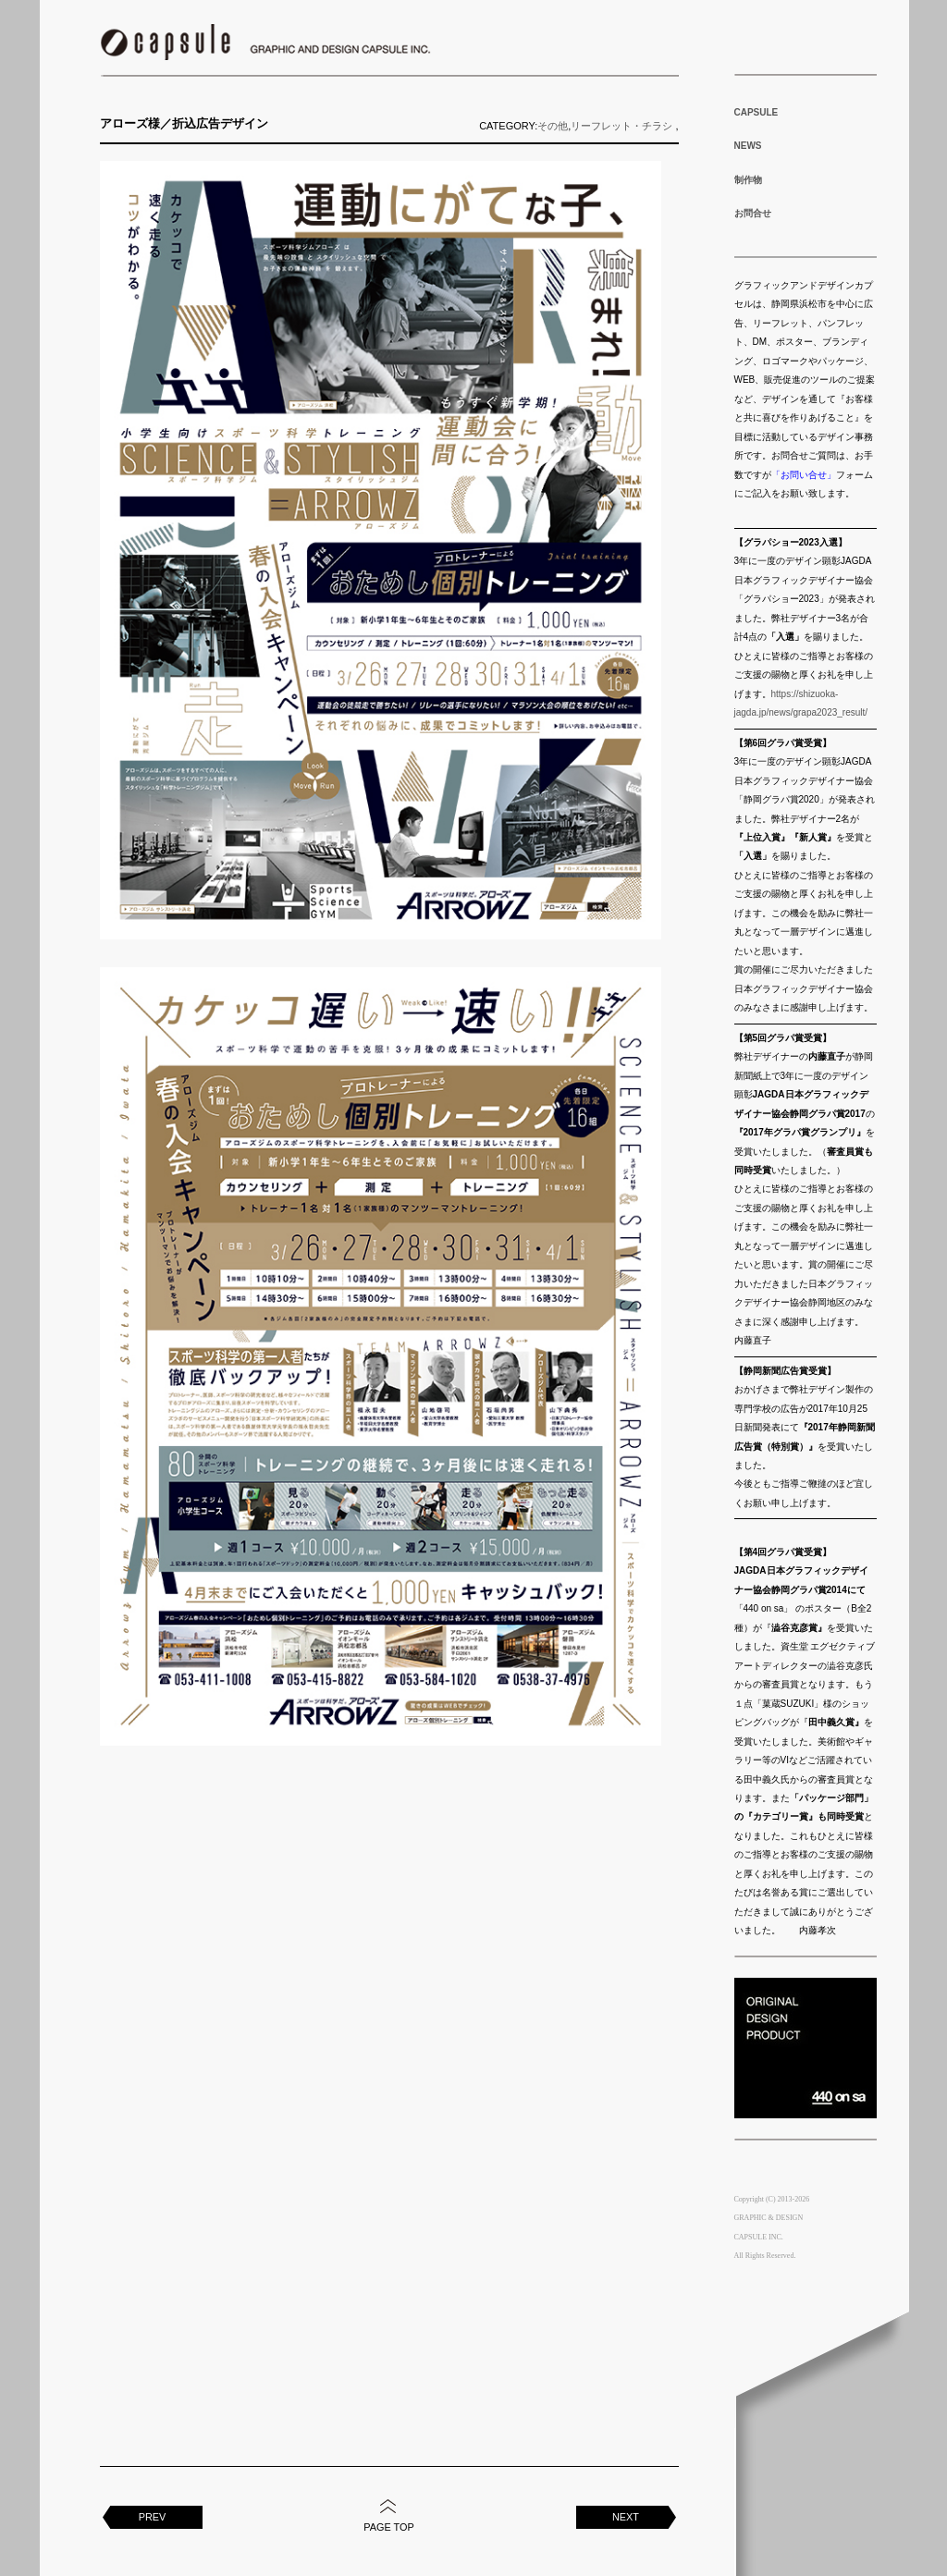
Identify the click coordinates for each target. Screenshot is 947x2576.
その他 (552, 125)
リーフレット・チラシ (621, 125)
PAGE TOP (388, 2527)
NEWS (748, 146)
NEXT (625, 2516)
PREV (152, 2516)
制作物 (748, 180)
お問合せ (752, 213)
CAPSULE (756, 112)
